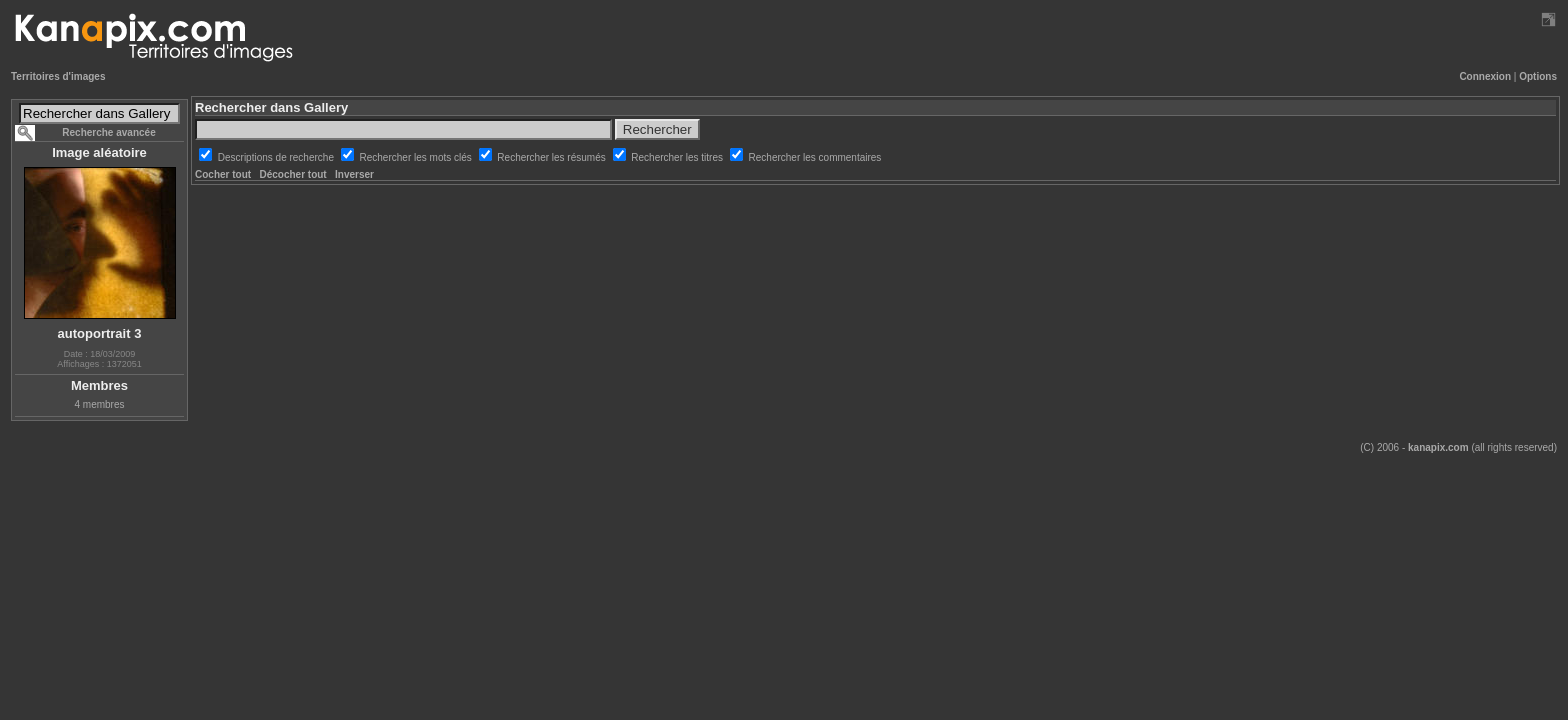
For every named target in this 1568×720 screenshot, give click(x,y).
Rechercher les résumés (552, 157)
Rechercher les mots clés (417, 157)
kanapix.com (1438, 447)
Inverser (354, 174)
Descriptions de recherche (277, 157)
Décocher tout (292, 174)
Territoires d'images (58, 76)
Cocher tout (223, 174)
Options (1538, 76)
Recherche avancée (108, 132)
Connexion (1485, 76)
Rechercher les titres (678, 157)
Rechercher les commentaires (815, 157)
